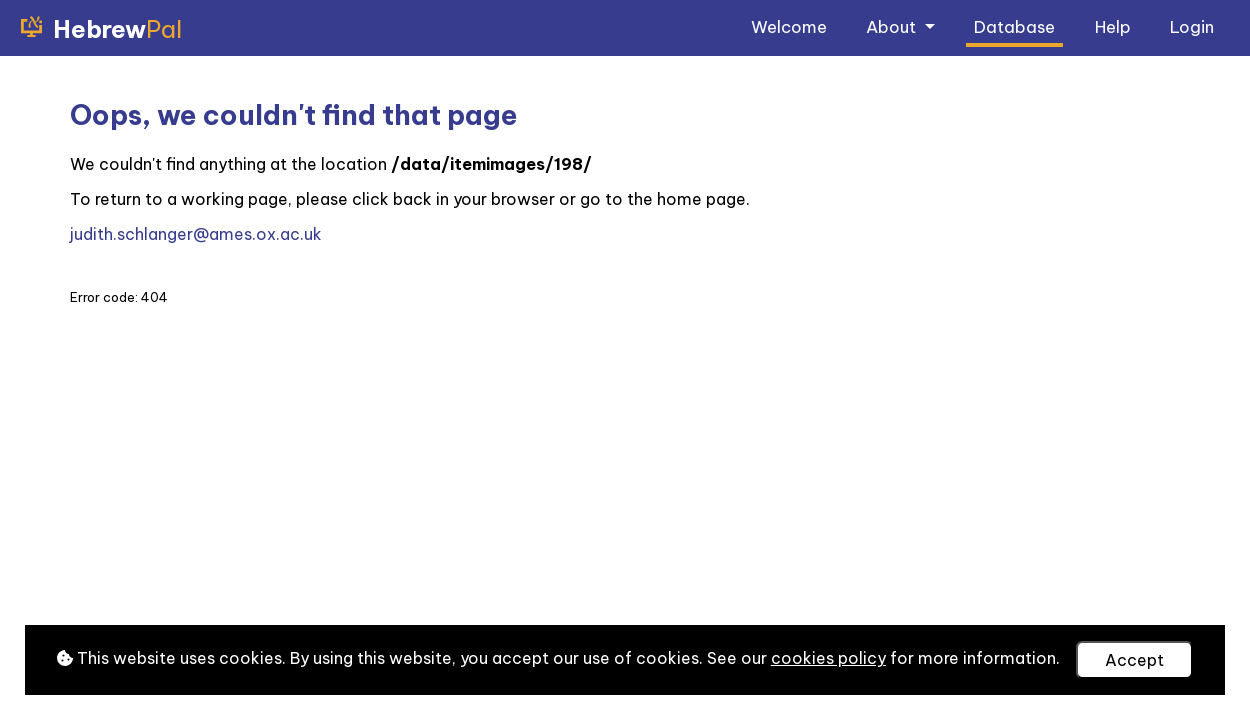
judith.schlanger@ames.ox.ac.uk (196, 234)
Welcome (789, 26)
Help (1113, 26)
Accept (1134, 660)
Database (1014, 26)
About (893, 26)
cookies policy (828, 658)
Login (1192, 26)
